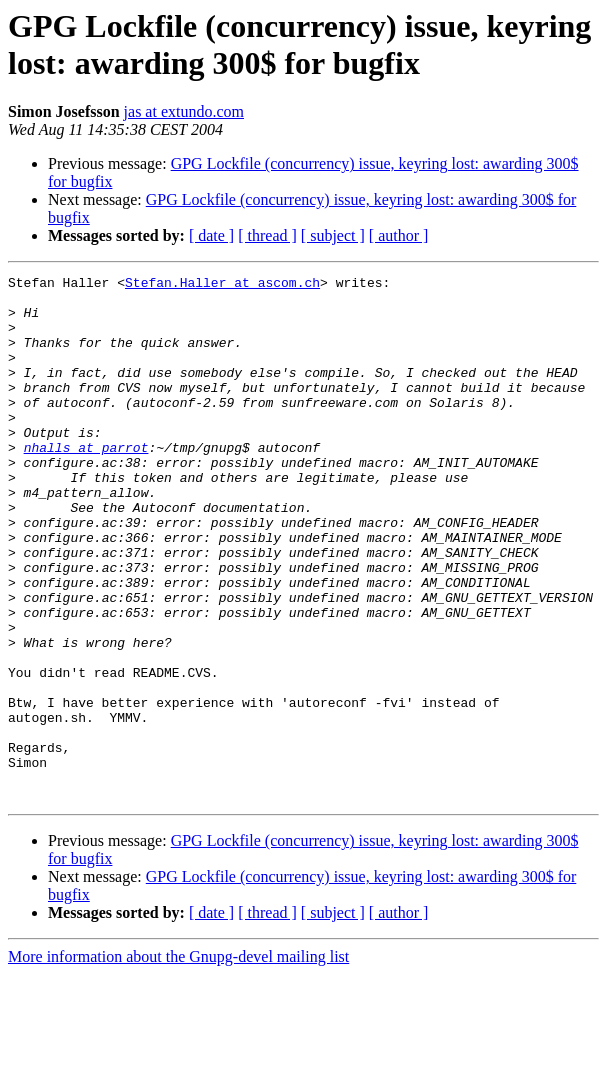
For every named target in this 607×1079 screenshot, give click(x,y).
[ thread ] (267, 235)
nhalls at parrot (86, 483)
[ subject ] (333, 235)
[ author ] (399, 235)
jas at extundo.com (184, 111)
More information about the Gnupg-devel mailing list (178, 1061)
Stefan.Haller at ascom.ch (222, 285)
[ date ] (211, 235)
